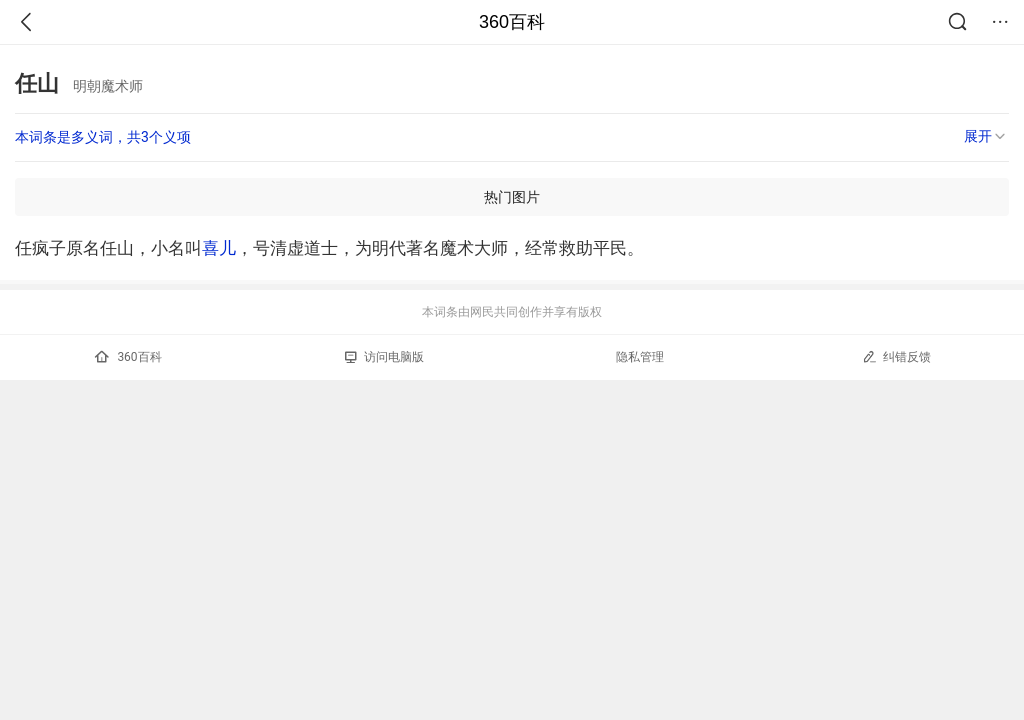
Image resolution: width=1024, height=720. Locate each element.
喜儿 (219, 248)
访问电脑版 (384, 357)
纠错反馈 (896, 356)
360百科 (512, 22)
